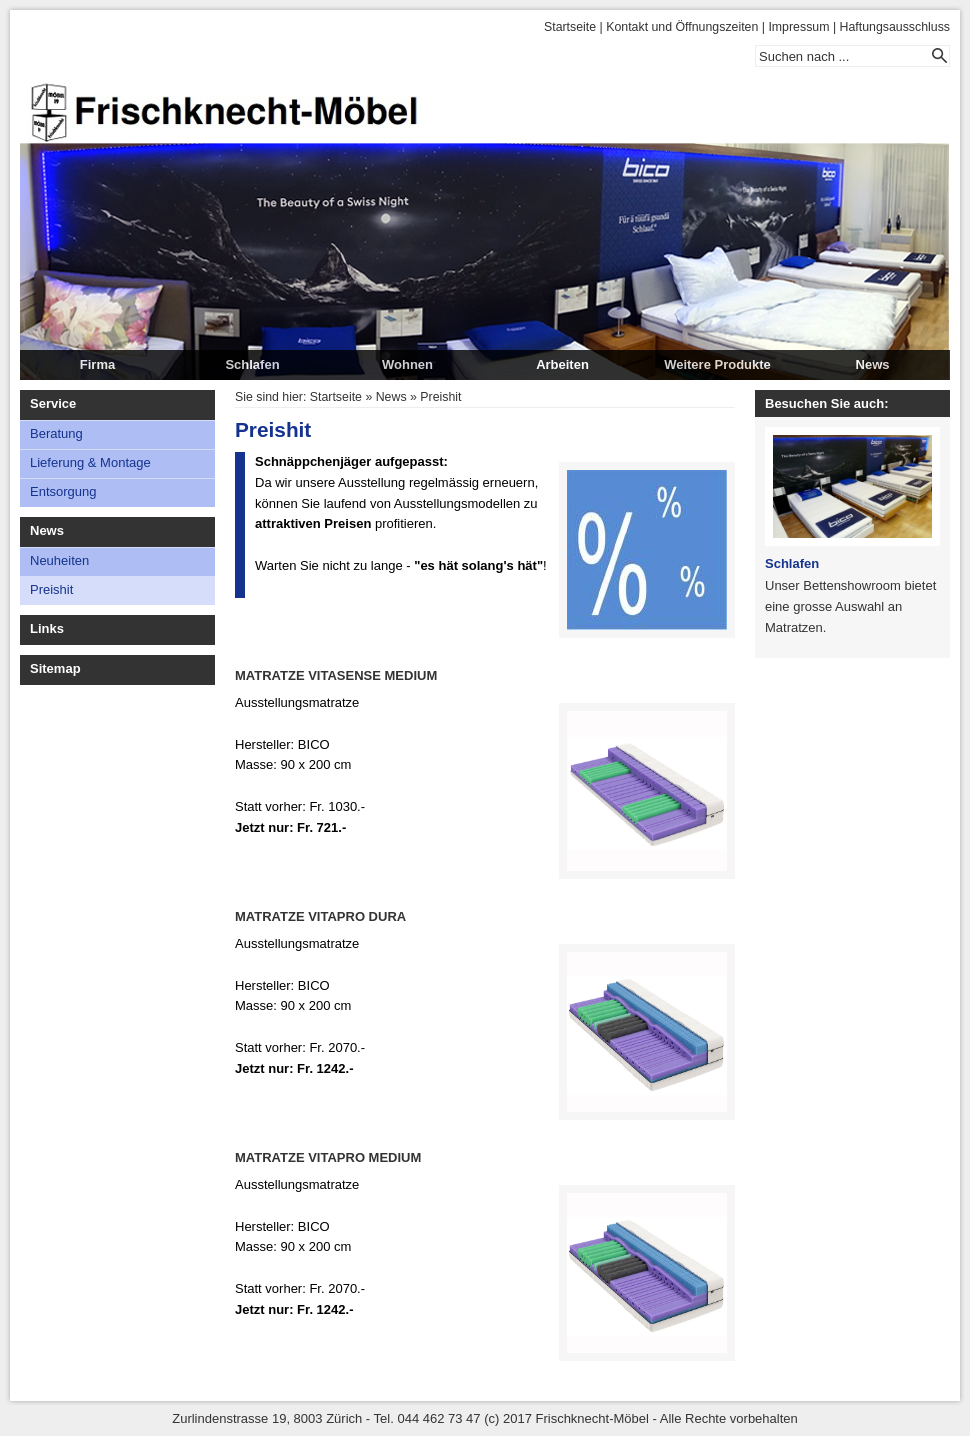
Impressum (798, 27)
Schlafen (252, 364)
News (873, 364)
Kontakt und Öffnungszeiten (682, 27)
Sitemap (55, 668)
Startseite (570, 27)
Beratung (56, 433)
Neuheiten (59, 560)
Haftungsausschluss (895, 27)
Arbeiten (562, 364)
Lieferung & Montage (90, 462)
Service (53, 403)
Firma (97, 364)
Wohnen (407, 364)
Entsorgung (63, 491)
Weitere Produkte (717, 364)
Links (47, 628)
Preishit (51, 589)
